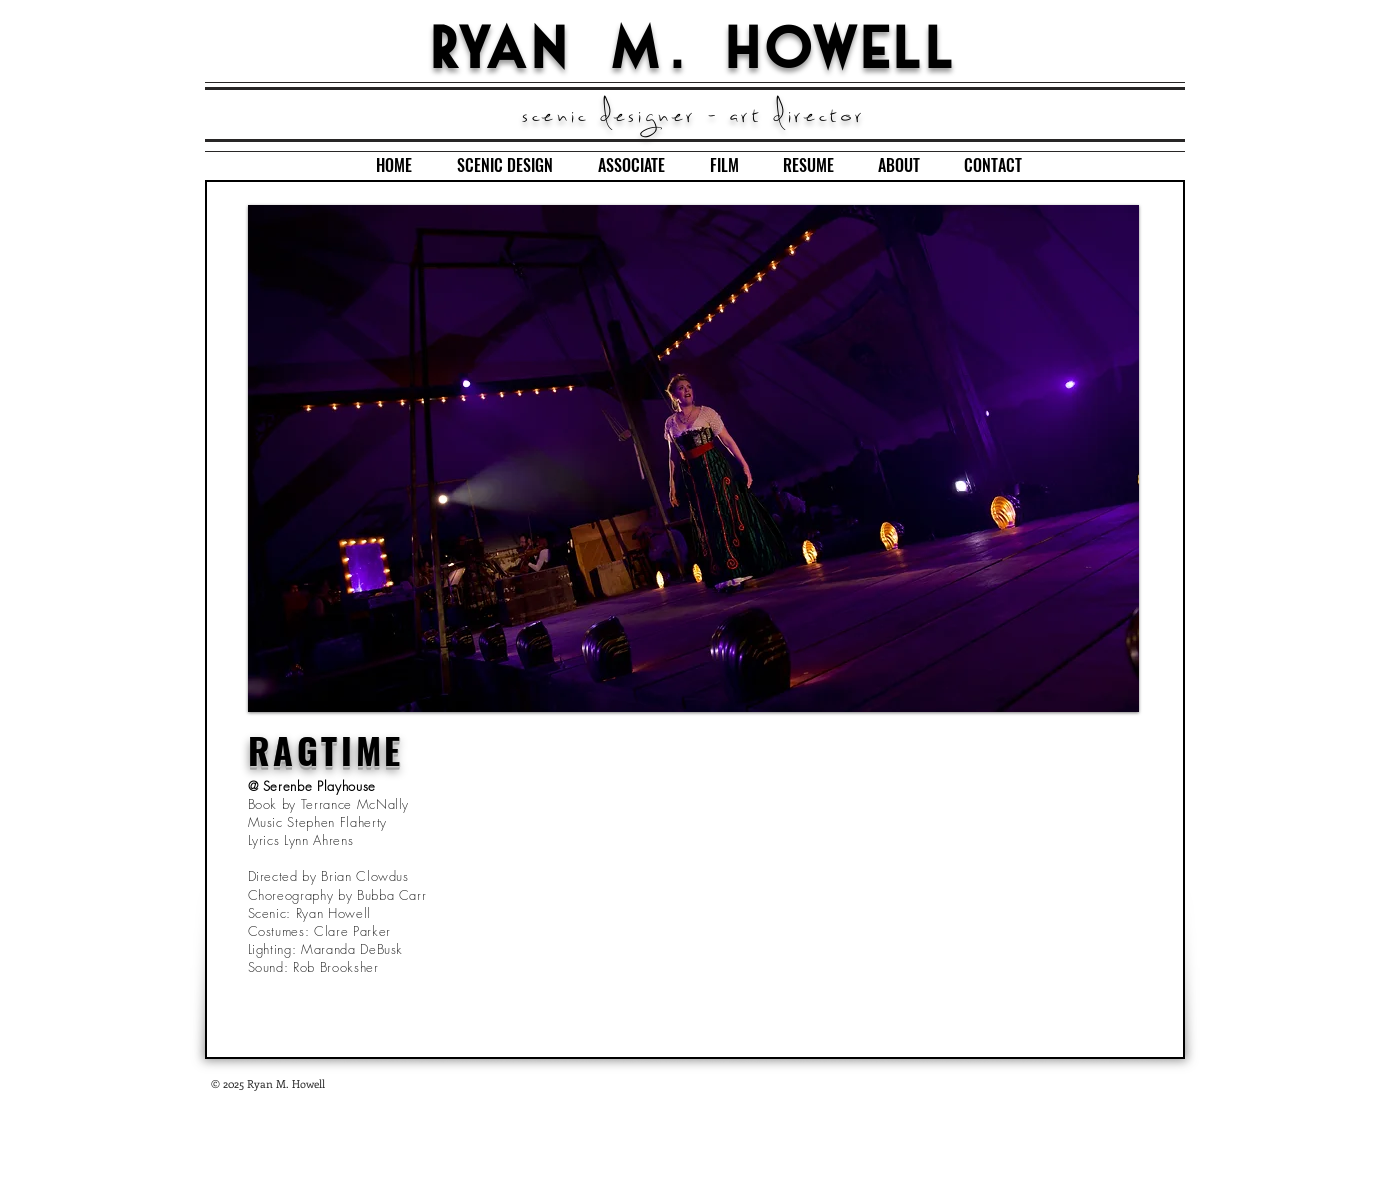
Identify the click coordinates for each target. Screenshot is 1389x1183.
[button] (693, 458)
